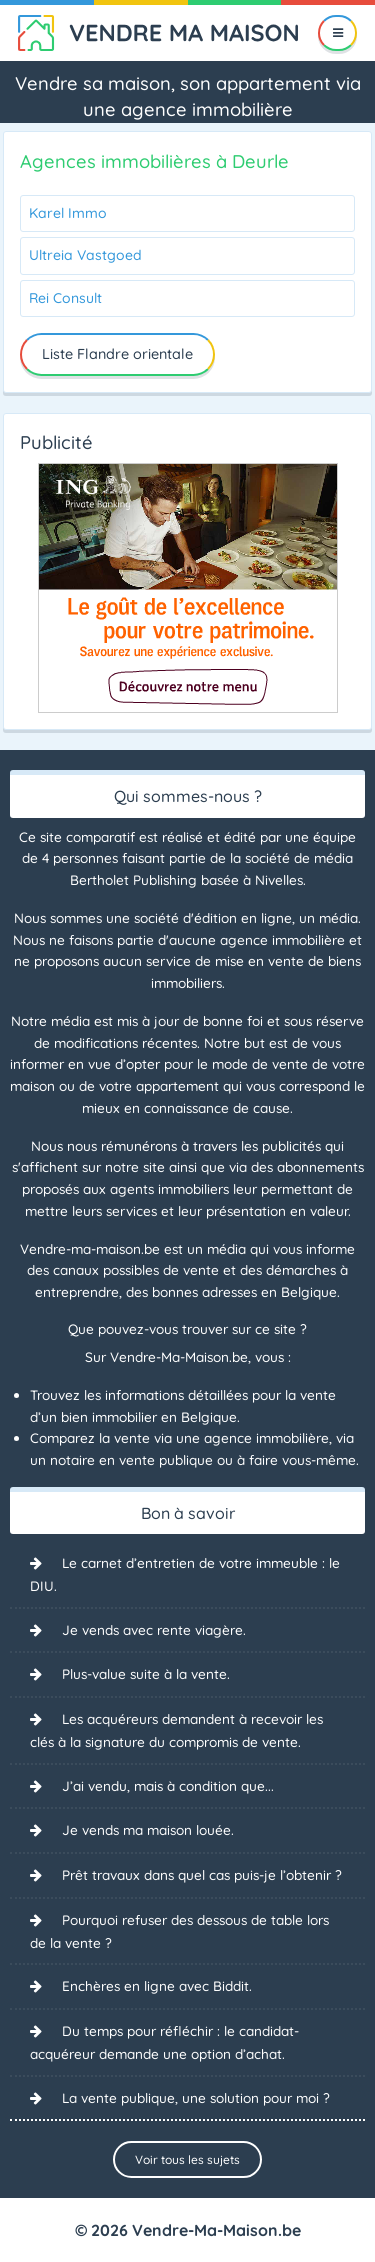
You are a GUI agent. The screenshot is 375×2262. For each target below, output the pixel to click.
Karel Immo (68, 213)
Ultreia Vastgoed (85, 255)
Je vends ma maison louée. (148, 1829)
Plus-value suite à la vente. (146, 1673)
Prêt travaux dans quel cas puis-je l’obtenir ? (202, 1874)
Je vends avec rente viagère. (154, 1629)
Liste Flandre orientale (117, 354)
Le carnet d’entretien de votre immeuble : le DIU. (185, 1574)
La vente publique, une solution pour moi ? (196, 2097)
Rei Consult (65, 298)
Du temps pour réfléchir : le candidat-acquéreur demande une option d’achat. (164, 2042)
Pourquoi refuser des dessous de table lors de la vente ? (179, 1931)
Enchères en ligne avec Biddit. (157, 1985)
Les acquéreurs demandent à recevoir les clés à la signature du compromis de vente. (176, 1730)
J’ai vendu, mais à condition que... (168, 1785)
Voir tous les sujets (187, 2159)
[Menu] (337, 33)
